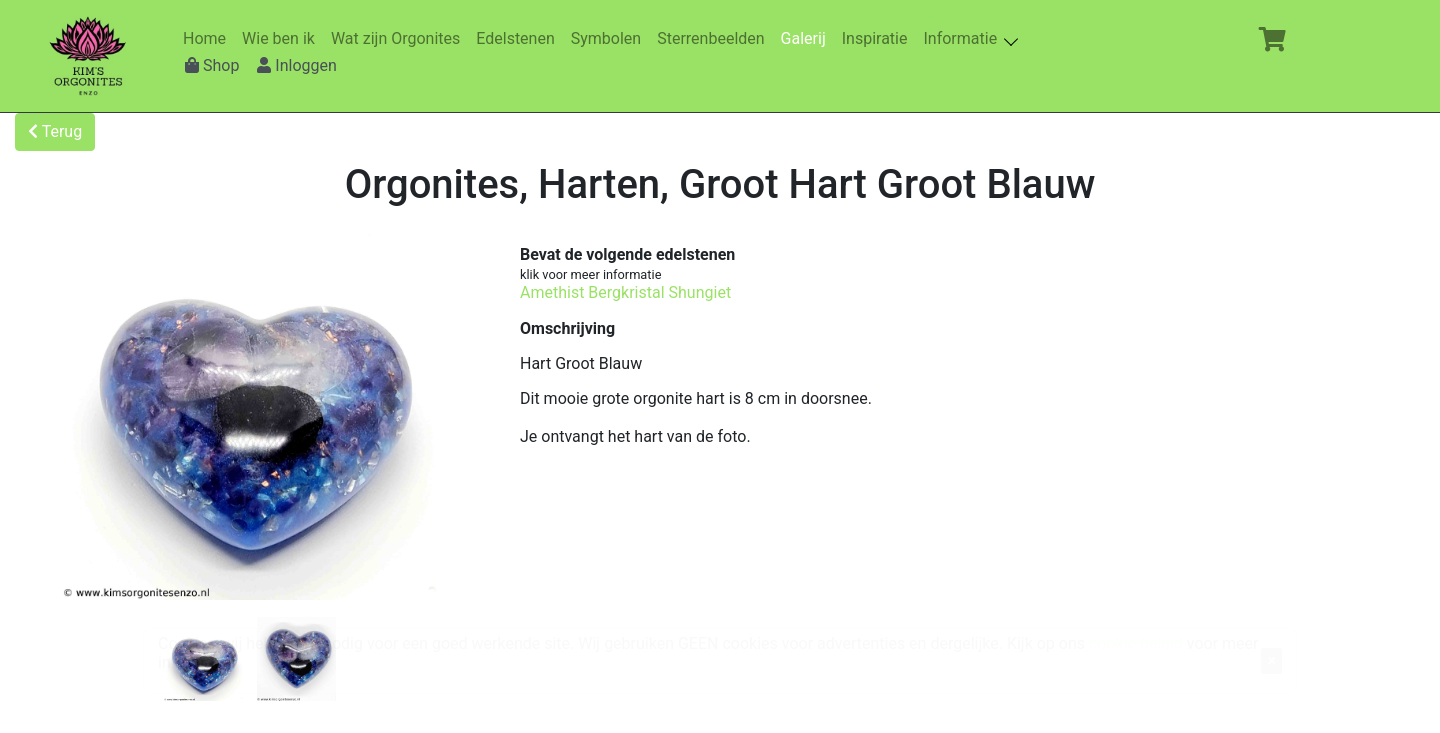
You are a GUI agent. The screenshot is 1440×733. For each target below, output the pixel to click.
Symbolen (610, 38)
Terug (55, 131)
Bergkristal (626, 292)
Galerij (807, 38)
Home (208, 38)
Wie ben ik (282, 38)
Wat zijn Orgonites (399, 38)
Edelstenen (519, 38)
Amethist (552, 292)
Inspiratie (879, 38)
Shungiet (700, 292)
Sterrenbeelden (714, 38)
